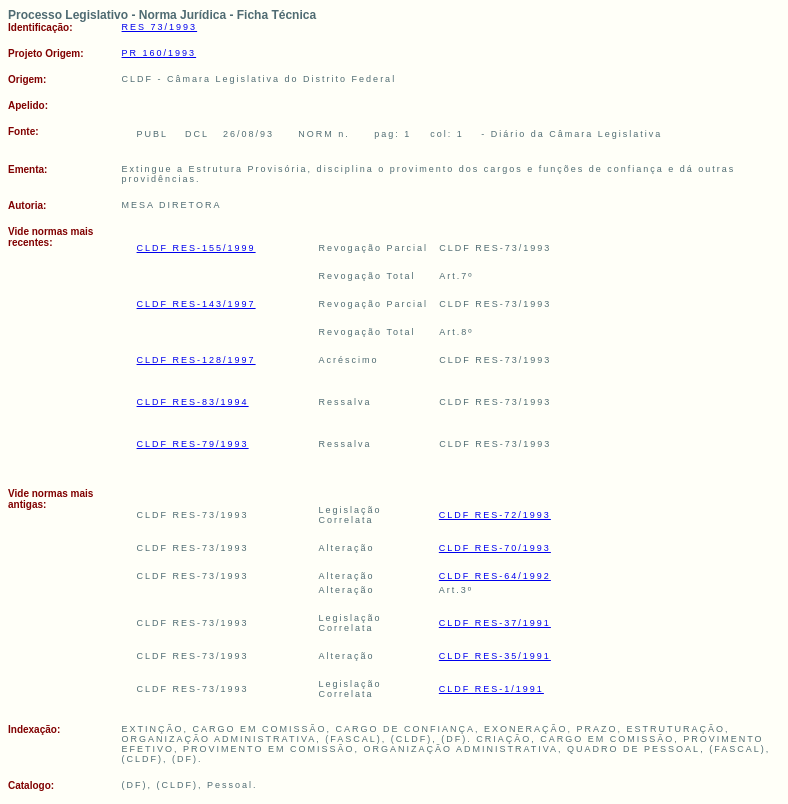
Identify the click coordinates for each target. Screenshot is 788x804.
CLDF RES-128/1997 (196, 360)
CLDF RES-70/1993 (495, 548)
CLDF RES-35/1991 (495, 656)
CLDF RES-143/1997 (196, 304)
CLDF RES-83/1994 (193, 402)
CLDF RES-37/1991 (495, 623)
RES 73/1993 (160, 27)
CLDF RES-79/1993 (193, 444)
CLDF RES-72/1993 (495, 515)
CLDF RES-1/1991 (491, 689)
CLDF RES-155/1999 (196, 248)
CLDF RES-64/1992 (495, 576)
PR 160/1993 (159, 53)
